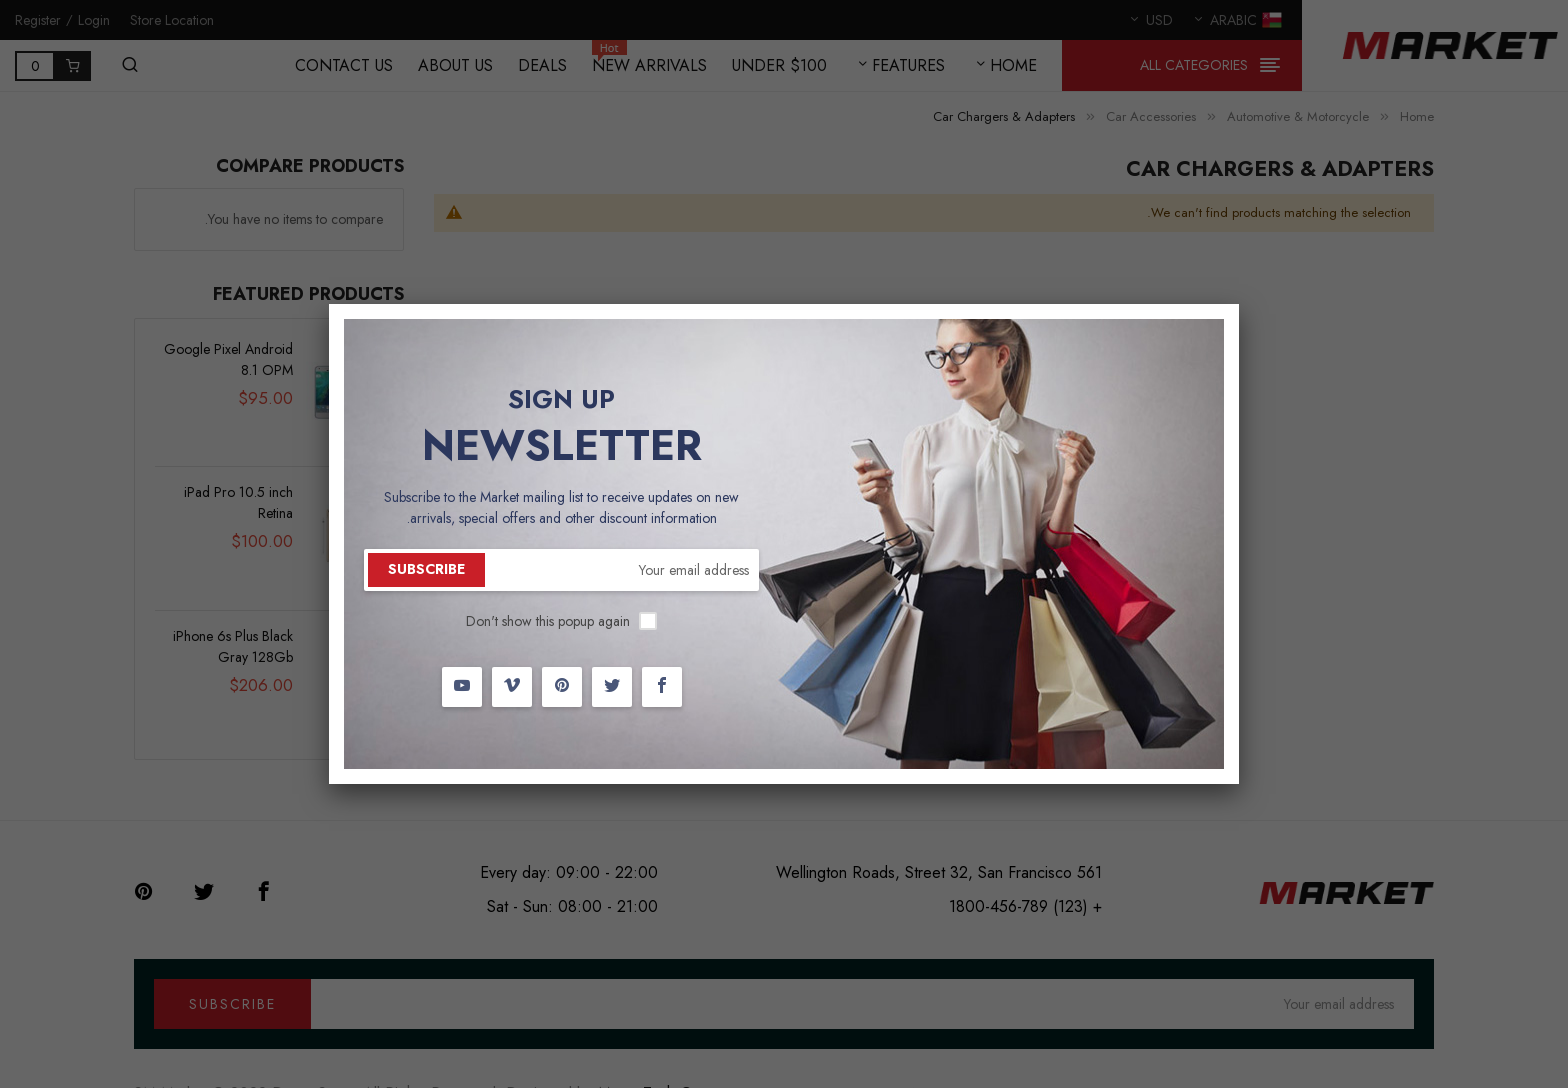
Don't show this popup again (548, 621)
